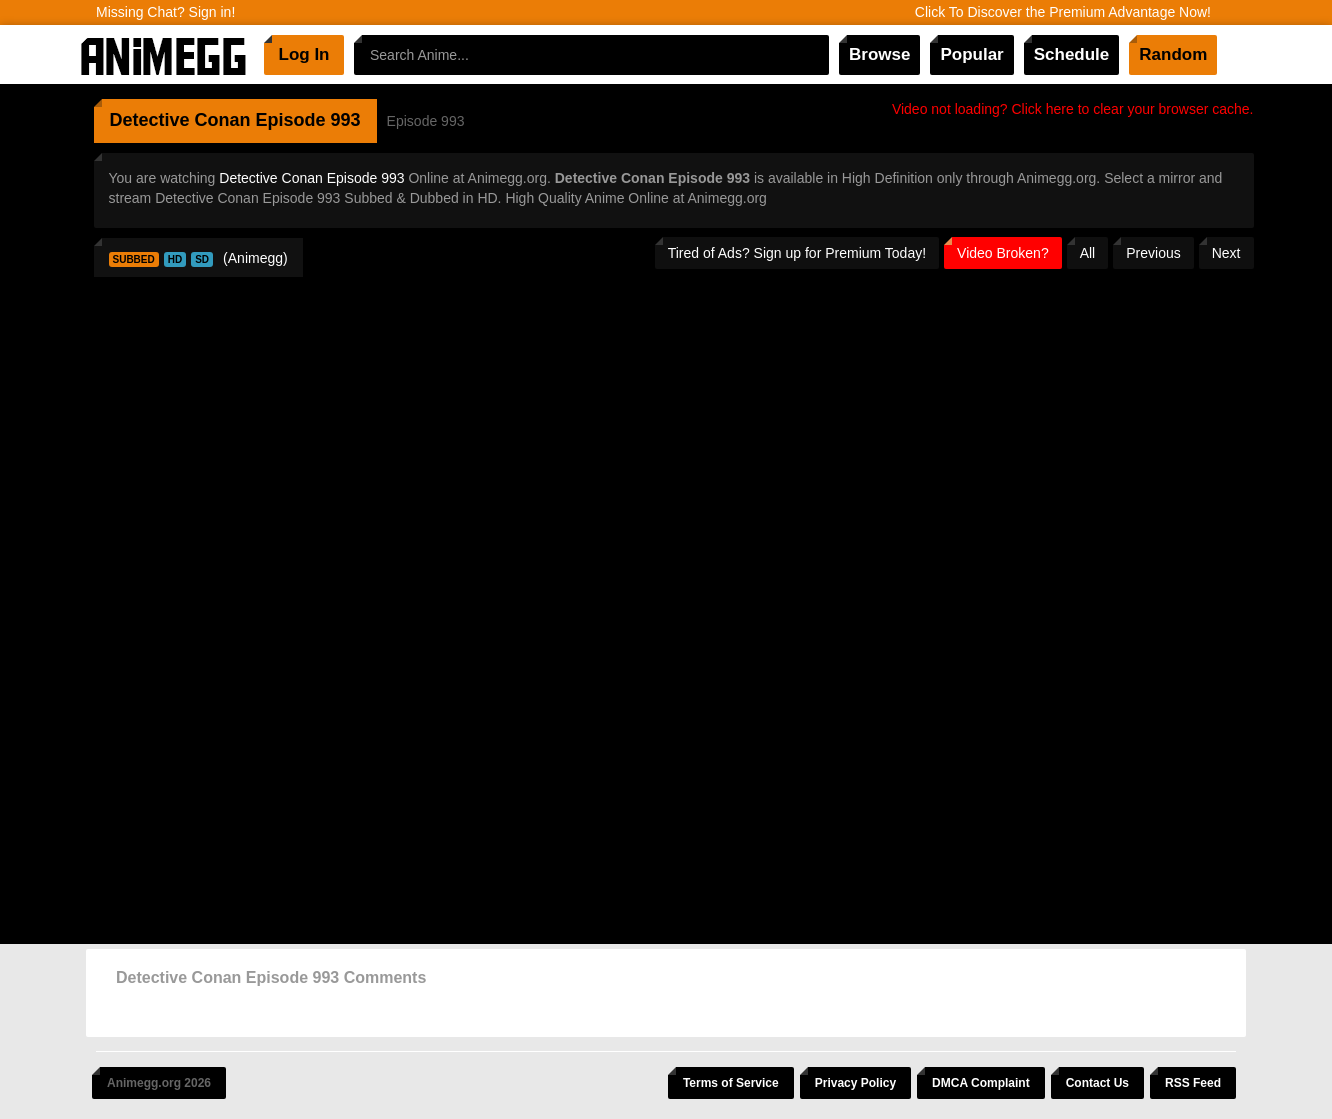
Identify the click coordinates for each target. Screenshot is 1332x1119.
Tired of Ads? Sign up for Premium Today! (797, 253)
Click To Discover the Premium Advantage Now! (1063, 12)
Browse (879, 54)
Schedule (1072, 54)
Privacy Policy (855, 1083)
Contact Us (1097, 1083)
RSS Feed (1193, 1083)
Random (1173, 54)
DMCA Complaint (981, 1083)
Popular (971, 54)
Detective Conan (180, 120)
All (1088, 253)
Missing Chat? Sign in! (165, 12)
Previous (1153, 253)
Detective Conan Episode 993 (311, 178)
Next (1226, 253)
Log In (304, 54)
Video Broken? (1003, 253)
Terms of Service (731, 1083)
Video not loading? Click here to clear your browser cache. (1073, 109)
